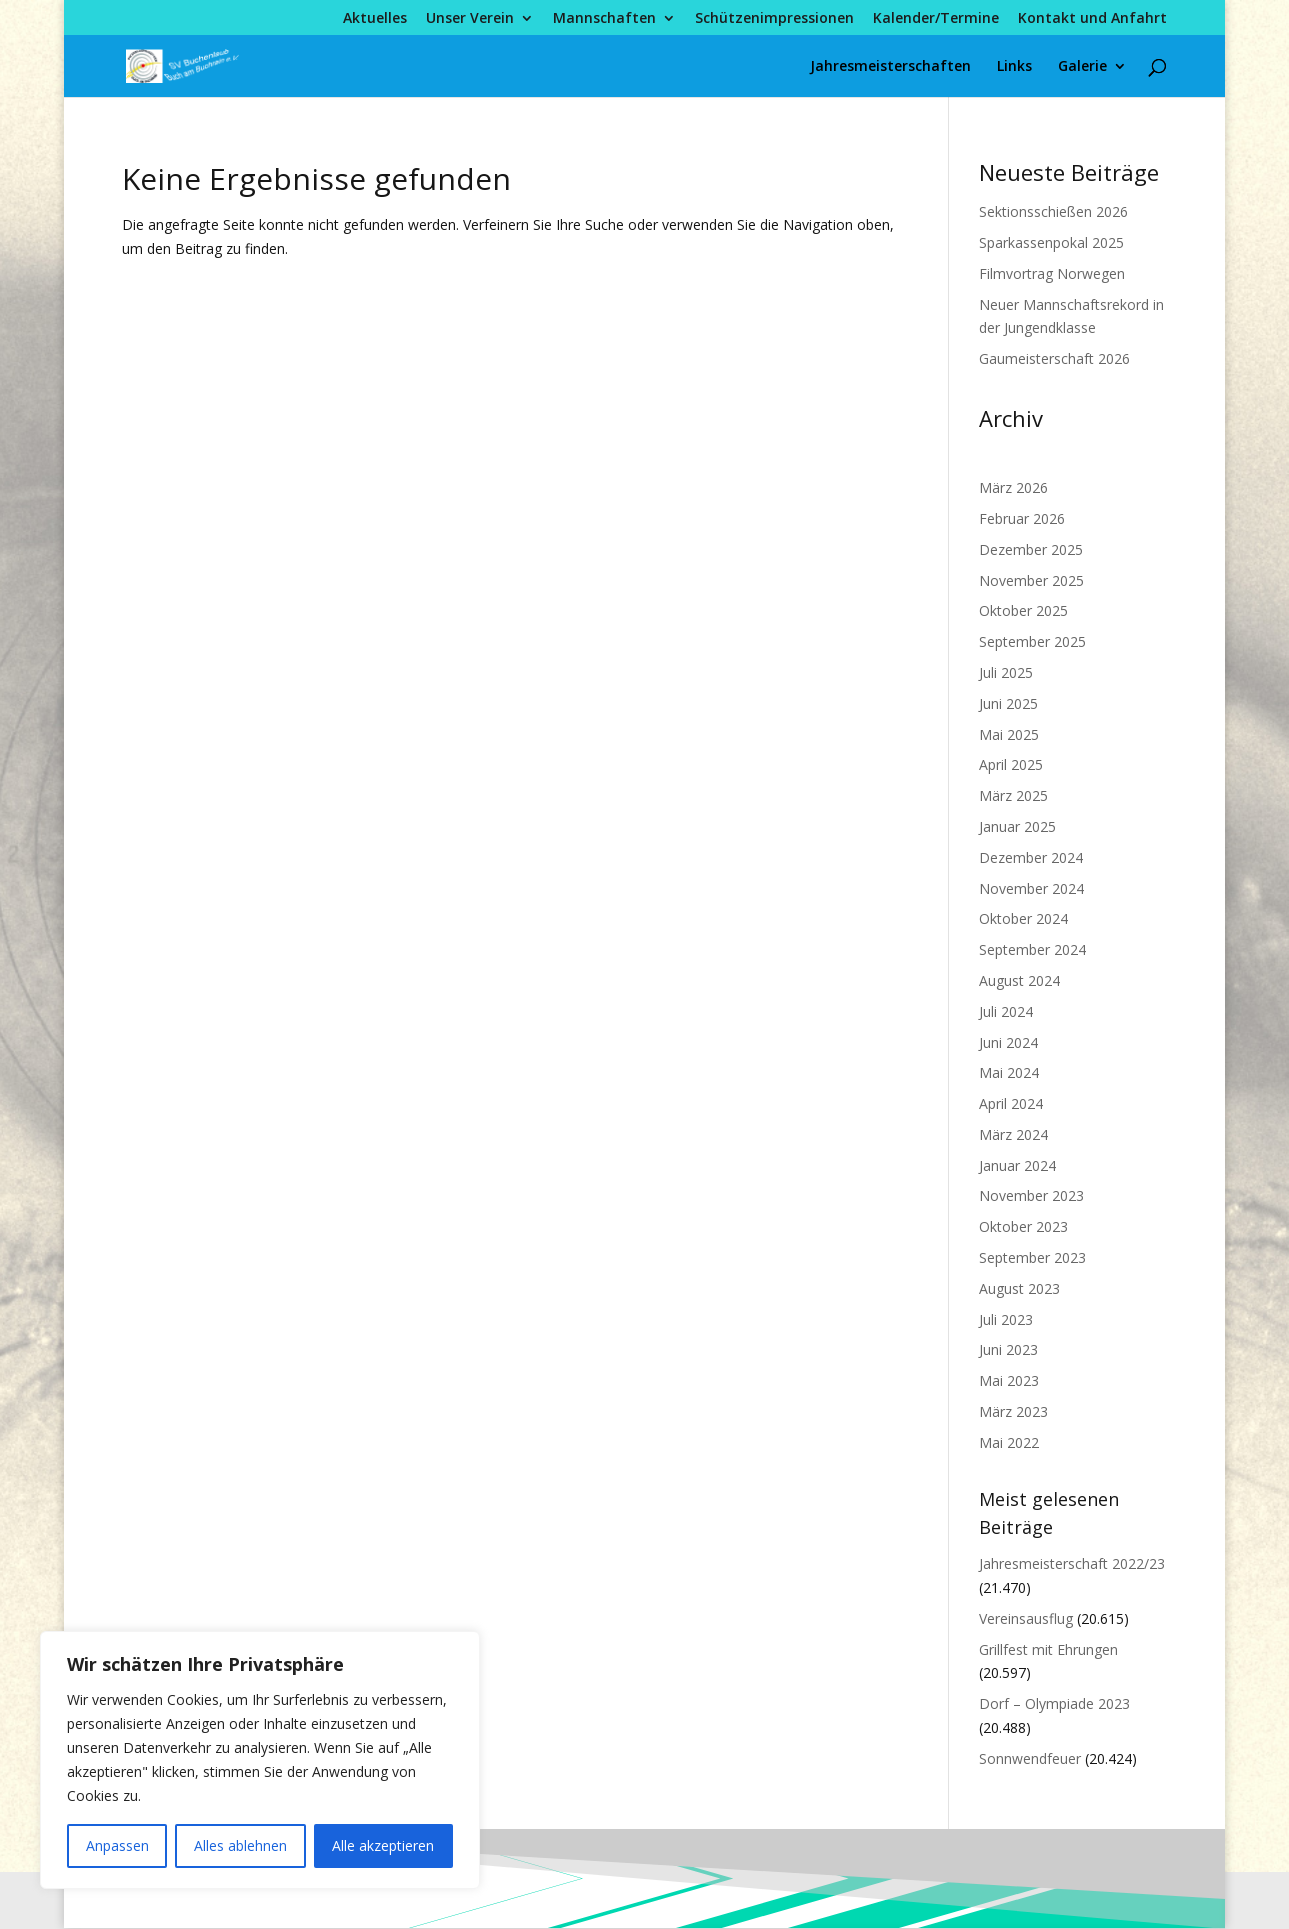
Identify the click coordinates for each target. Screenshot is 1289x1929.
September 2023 (1032, 1257)
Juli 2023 (1006, 1319)
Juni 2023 (1008, 1349)
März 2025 (1013, 795)
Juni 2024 (1008, 1042)
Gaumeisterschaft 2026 (1054, 358)
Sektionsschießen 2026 (1053, 211)
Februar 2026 (1022, 518)
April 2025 (1011, 764)
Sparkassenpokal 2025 (1051, 242)
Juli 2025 (1006, 672)
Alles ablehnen (240, 1845)
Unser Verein (470, 19)
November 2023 (1031, 1195)
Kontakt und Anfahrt (1092, 19)
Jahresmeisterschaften (890, 67)
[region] (260, 1760)
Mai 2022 (1009, 1442)
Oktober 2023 (1023, 1226)
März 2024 (1013, 1134)
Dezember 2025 (1031, 549)
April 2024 (1011, 1103)
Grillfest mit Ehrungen (1048, 1649)
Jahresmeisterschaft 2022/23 (1072, 1563)
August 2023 (1019, 1288)
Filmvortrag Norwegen (1052, 273)
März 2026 (1013, 487)
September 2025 (1032, 641)
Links (1014, 67)
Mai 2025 (1009, 734)
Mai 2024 (1009, 1072)
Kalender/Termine (936, 19)
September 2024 (1032, 949)
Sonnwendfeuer (1030, 1758)
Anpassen (117, 1845)
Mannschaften (604, 19)
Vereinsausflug (1026, 1618)
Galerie (1082, 67)
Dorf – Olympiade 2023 (1054, 1703)
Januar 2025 (1017, 826)
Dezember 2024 (1031, 857)
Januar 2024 (1017, 1165)
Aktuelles (375, 19)
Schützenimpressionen (774, 19)
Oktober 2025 (1023, 610)
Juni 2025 (1008, 703)
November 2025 (1031, 580)
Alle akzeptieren (383, 1845)
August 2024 (1019, 980)
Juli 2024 (1006, 1011)
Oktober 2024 (1023, 918)
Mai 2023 (1009, 1380)
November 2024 (1031, 888)
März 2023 (1013, 1411)
